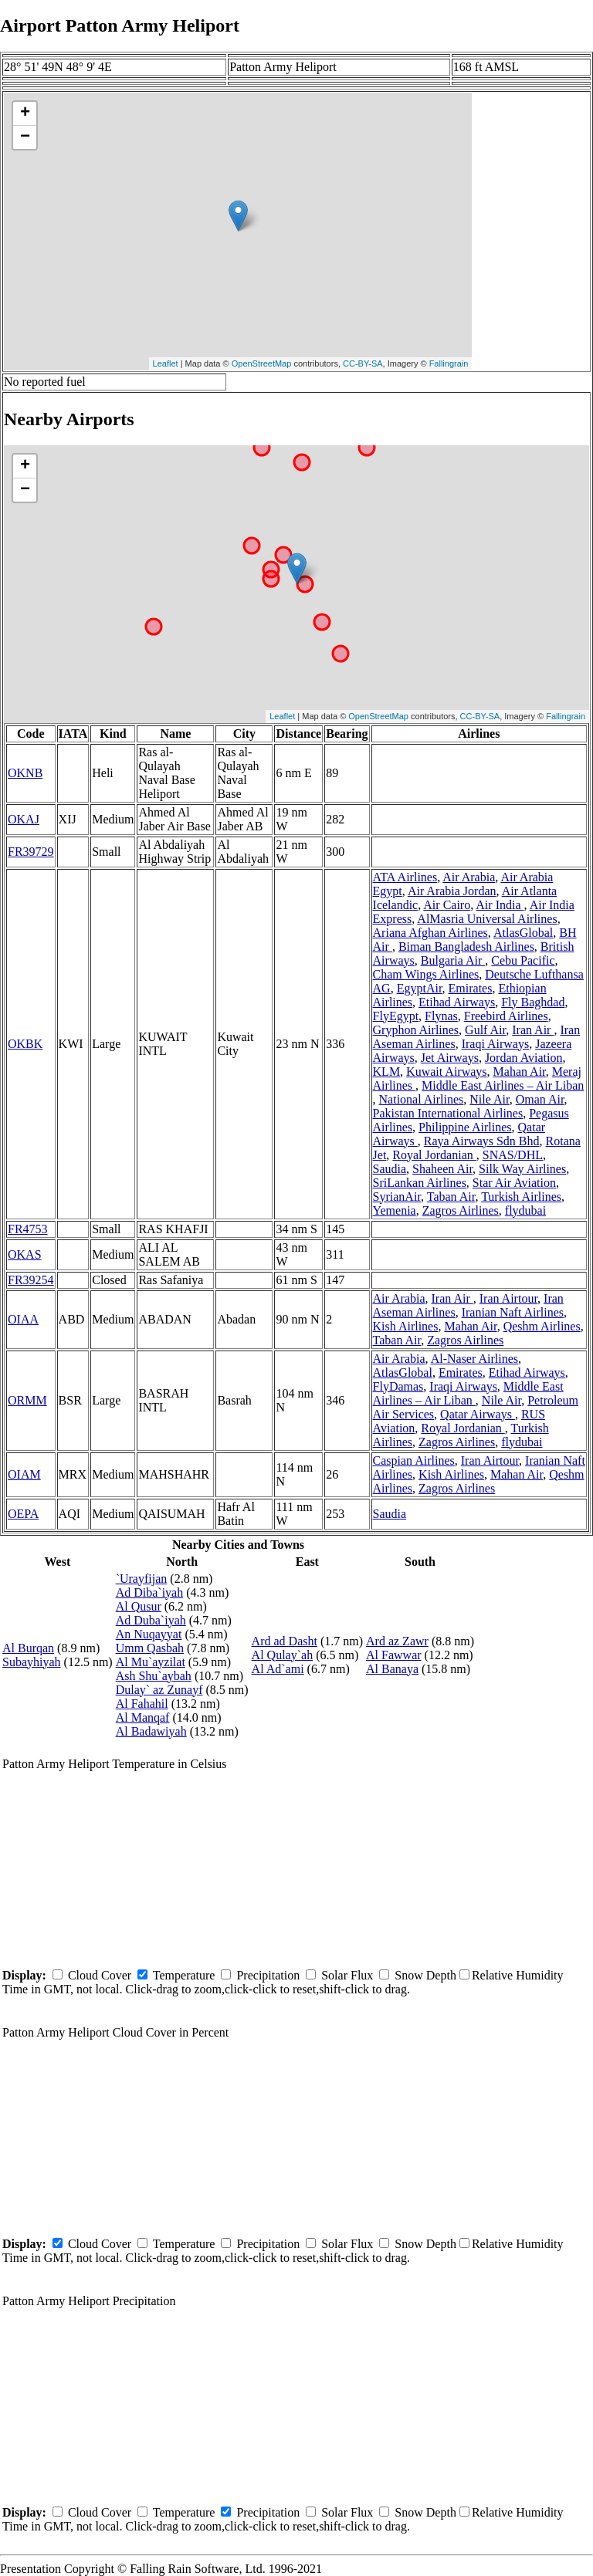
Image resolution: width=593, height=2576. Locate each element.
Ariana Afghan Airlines (430, 932)
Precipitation (268, 1975)
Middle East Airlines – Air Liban (503, 1085)
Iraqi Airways (496, 1043)
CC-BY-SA (363, 363)
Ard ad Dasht (284, 1641)
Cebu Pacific (522, 960)
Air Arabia (468, 877)
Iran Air (533, 1029)
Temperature (184, 1975)
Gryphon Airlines (416, 1029)
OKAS (25, 1254)
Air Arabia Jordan (452, 891)
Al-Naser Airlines (474, 1358)
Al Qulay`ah (282, 1655)
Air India (500, 904)
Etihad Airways (456, 1002)
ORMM (27, 1400)
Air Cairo (446, 904)
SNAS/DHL (513, 1154)
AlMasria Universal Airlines (487, 918)
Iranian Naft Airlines (513, 1312)
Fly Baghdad (532, 1002)
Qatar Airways (477, 1414)
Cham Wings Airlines (426, 974)
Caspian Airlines (414, 1460)
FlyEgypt (396, 1016)
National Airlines (421, 1099)
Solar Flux (347, 1975)
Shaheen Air (442, 1168)
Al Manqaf (143, 1717)
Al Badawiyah (151, 1731)
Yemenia (394, 1210)
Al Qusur (138, 1606)
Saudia (390, 1168)
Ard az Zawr (397, 1641)
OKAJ (23, 819)
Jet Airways (450, 1057)
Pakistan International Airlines (448, 1113)
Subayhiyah (31, 1661)
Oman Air (540, 1099)
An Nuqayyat (149, 1634)
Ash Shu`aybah (153, 1675)
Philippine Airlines (464, 1127)
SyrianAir (397, 1196)
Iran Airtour (508, 1298)
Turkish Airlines (521, 1196)
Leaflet (165, 363)
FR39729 (31, 851)
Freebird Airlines (506, 1016)
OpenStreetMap (262, 363)
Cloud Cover (99, 1975)
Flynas (441, 1016)
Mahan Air (519, 1071)
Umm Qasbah (150, 1648)
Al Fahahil (142, 1703)
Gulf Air (485, 1029)
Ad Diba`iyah (150, 1592)
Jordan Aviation (524, 1057)
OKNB (25, 772)
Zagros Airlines (460, 1210)
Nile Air (489, 1099)
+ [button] (25, 113)
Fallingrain (449, 363)
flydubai (525, 1210)
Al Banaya (392, 1668)
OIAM (24, 1474)
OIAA (23, 1319)
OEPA (23, 1513)
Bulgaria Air (453, 960)
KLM (387, 1071)
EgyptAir (419, 988)
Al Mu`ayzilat (150, 1661)
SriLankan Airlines (419, 1182)
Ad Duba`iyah (151, 1620)
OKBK (25, 1043)
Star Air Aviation (514, 1182)
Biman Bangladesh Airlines (466, 946)
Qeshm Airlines (542, 1326)
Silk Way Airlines (522, 1168)
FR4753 (28, 1229)
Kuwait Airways (446, 1071)
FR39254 (31, 1279)
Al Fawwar (394, 1655)
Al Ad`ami (278, 1668)
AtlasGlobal (523, 932)
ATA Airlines (405, 877)
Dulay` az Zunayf (159, 1689)
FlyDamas (398, 1386)
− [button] (25, 137)
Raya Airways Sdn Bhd (482, 1141)
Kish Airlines (406, 1326)
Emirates (471, 988)
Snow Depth (425, 1975)
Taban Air (451, 1196)
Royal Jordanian (434, 1154)
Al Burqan (28, 1648)
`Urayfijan (142, 1578)
